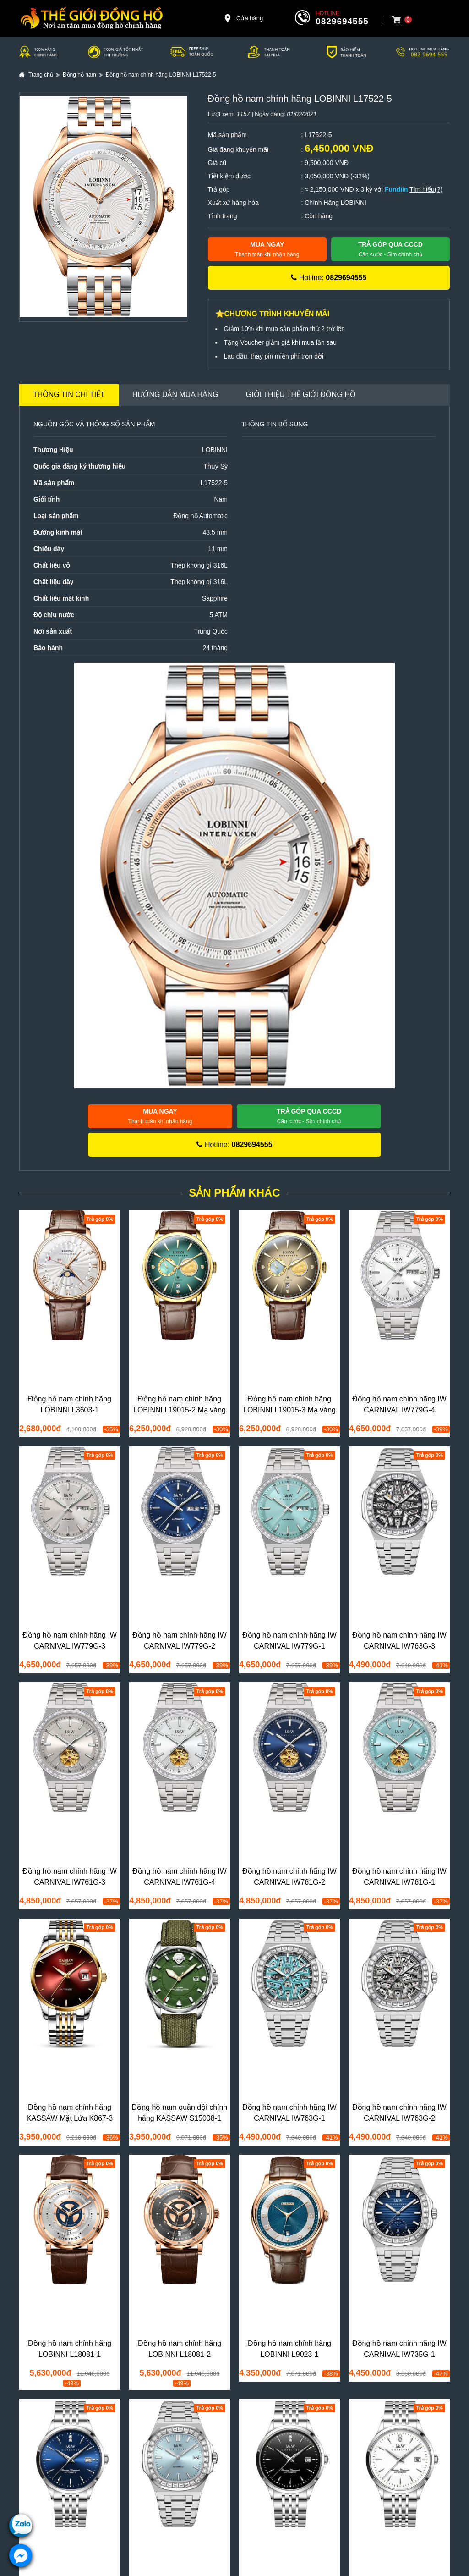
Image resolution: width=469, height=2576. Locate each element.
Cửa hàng (243, 18)
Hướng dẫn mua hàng (175, 394)
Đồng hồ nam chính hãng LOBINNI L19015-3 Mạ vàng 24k (289, 1410)
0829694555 (342, 21)
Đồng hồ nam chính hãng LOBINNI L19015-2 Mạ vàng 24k (179, 1410)
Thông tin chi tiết (69, 394)
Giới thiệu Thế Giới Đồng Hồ (301, 394)
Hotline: (328, 277)
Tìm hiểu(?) (425, 189)
